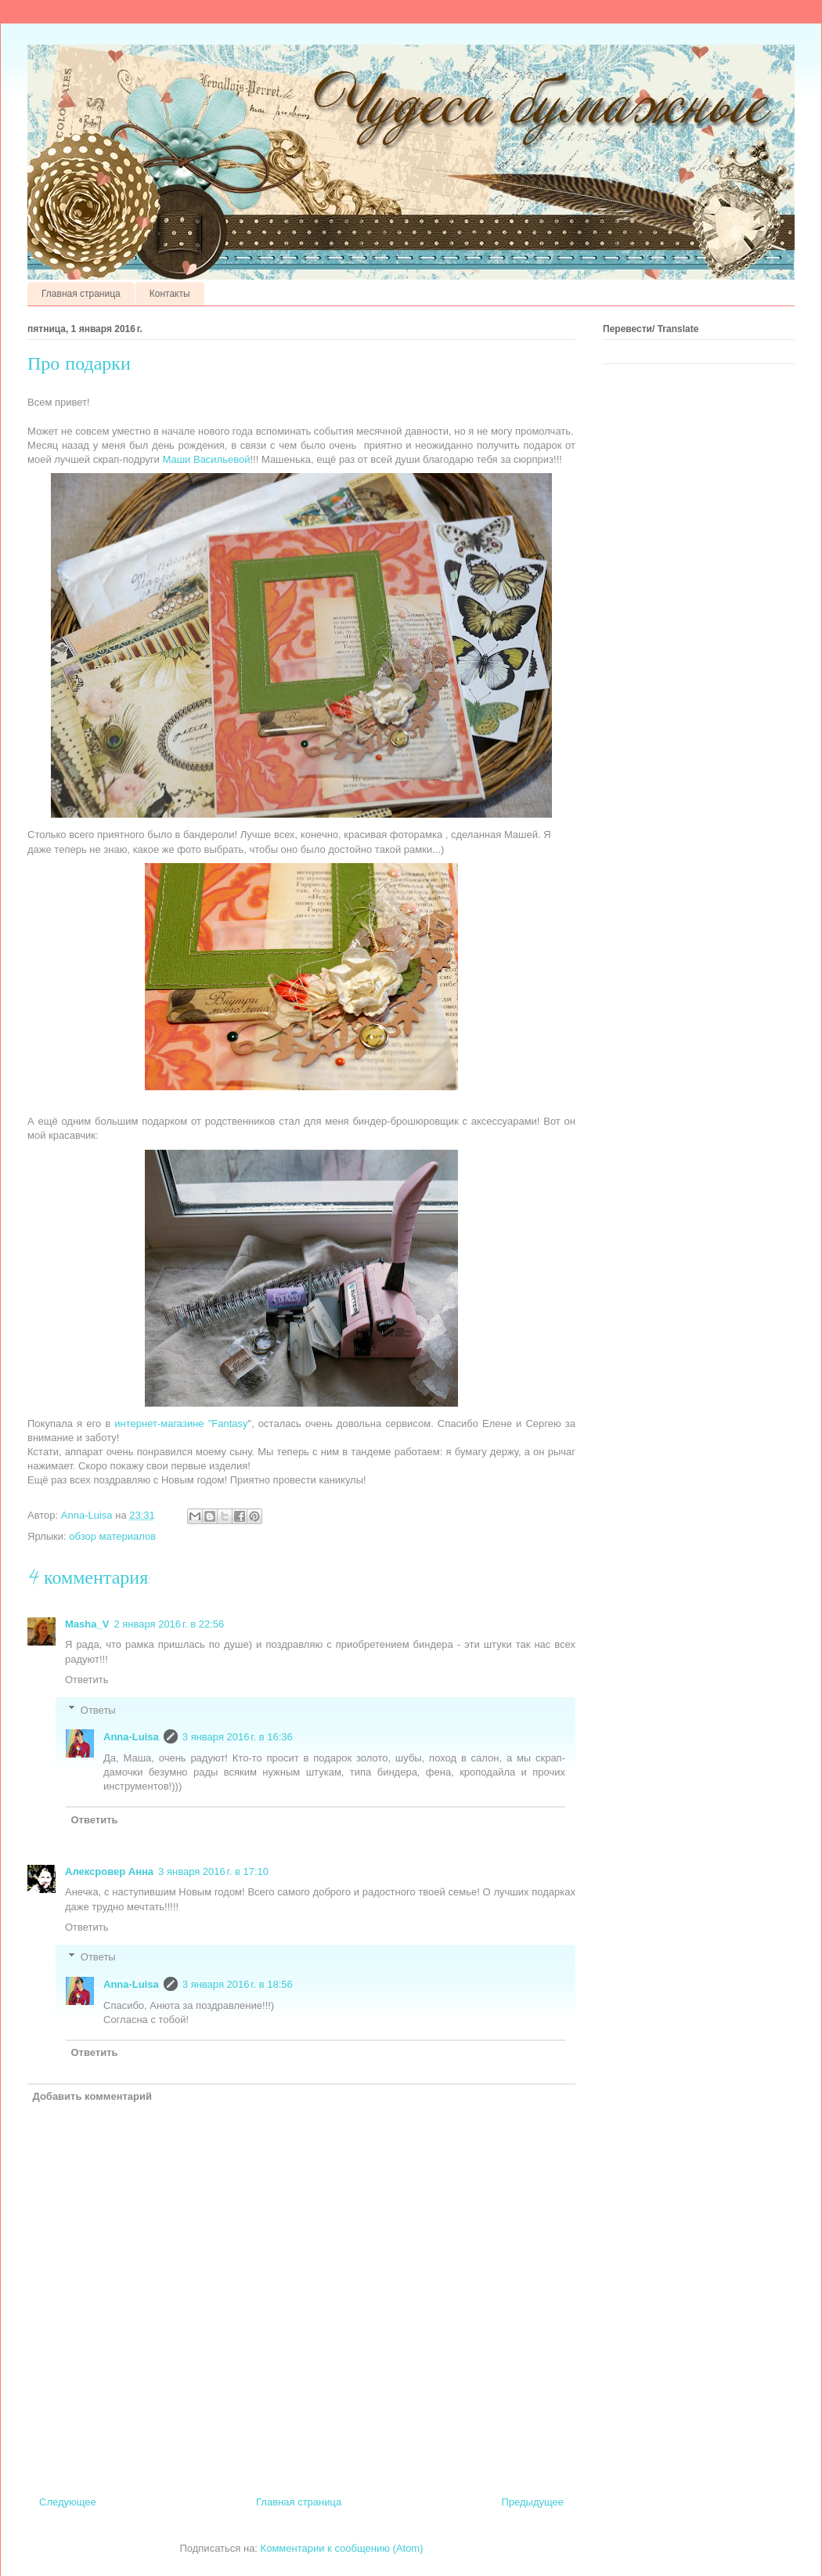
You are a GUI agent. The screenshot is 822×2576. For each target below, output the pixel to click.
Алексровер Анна (109, 1871)
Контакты (170, 293)
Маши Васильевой (206, 459)
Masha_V (87, 1624)
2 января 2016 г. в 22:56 (169, 1624)
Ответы (98, 1709)
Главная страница (81, 293)
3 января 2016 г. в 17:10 (213, 1871)
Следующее (67, 2502)
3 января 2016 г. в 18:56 (237, 1984)
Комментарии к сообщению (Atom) (342, 2548)
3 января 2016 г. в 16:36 (237, 1737)
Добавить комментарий (93, 2096)
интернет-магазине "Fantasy (180, 1423)
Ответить (87, 1679)
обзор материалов (112, 1536)
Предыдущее (532, 2502)
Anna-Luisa (131, 1737)
